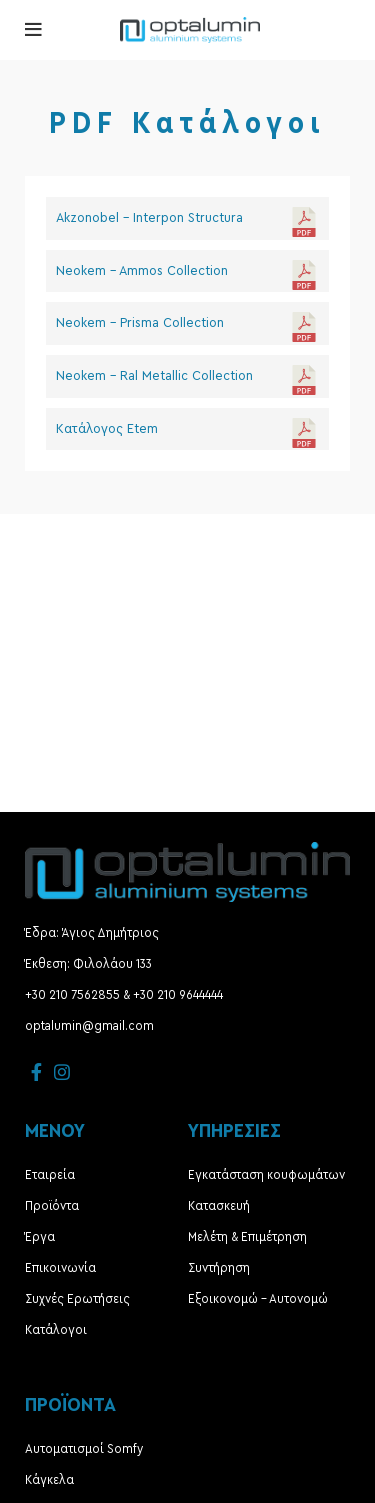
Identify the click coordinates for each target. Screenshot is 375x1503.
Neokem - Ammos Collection (142, 271)
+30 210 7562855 (72, 995)
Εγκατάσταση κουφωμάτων (266, 1175)
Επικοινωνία (60, 1268)
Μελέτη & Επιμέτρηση (247, 1237)
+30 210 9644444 (178, 995)
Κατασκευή (219, 1206)
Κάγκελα (49, 1480)
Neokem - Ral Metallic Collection (154, 376)
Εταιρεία (50, 1175)
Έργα (40, 1237)
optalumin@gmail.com (89, 1026)
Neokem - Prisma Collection (140, 323)
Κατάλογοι (56, 1330)
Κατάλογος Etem (107, 429)
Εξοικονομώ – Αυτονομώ (258, 1299)
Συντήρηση (219, 1268)
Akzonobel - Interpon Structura (149, 218)
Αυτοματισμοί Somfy (84, 1449)
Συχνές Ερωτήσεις (77, 1299)
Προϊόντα (52, 1206)
